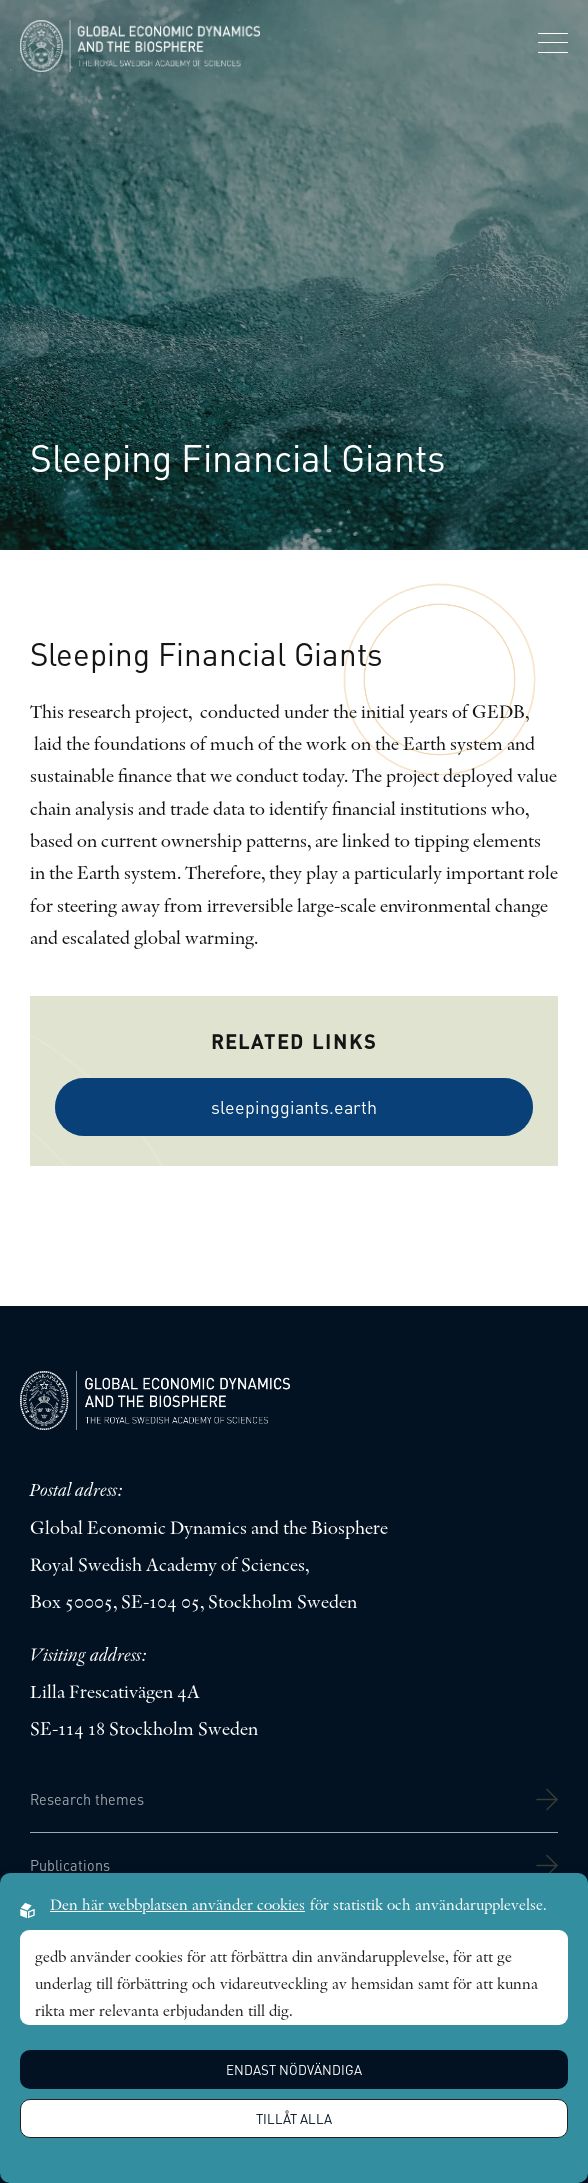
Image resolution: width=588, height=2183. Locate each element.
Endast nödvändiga (294, 2069)
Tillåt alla (294, 2118)
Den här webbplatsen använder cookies (177, 1906)
